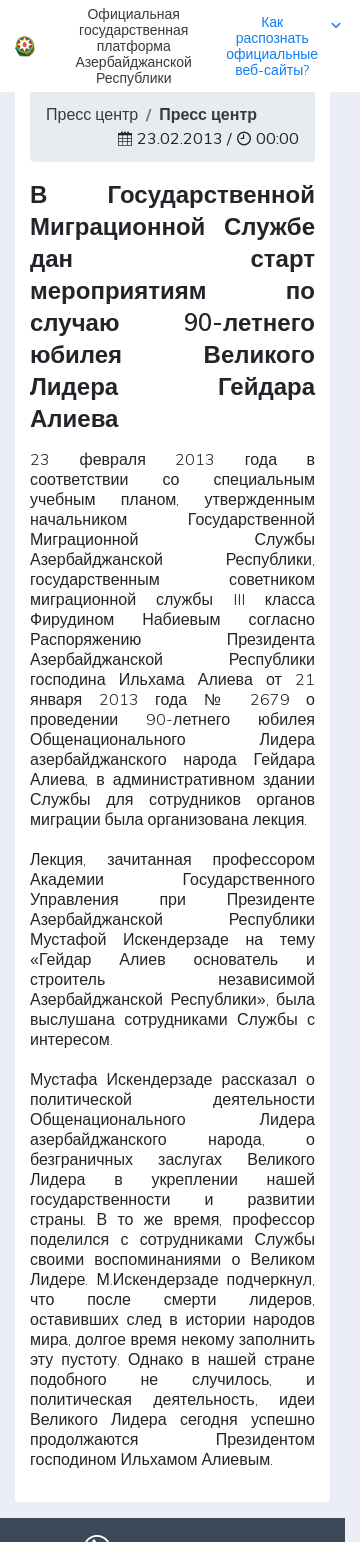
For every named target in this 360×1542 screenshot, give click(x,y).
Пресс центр (92, 114)
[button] (180, 46)
